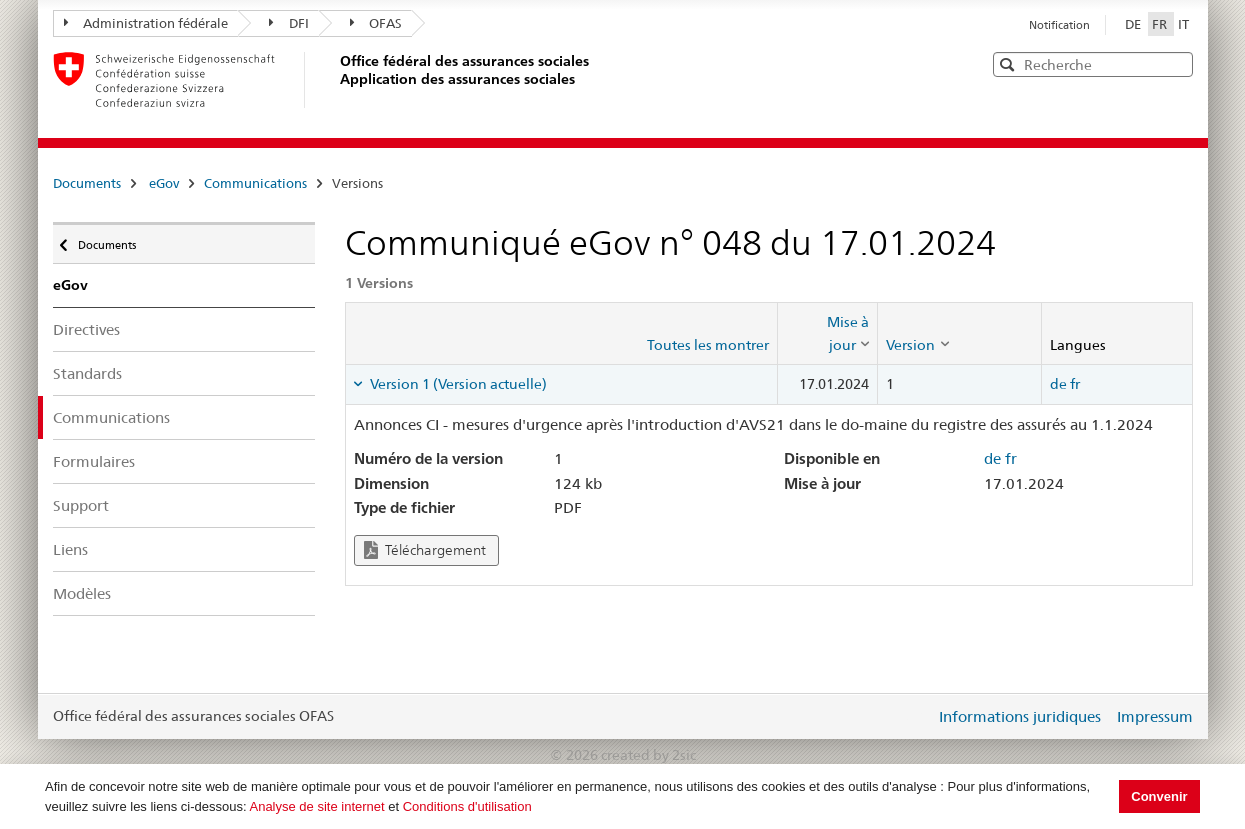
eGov (164, 183)
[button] (1176, 63)
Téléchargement (425, 550)
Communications (255, 183)
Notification (1059, 25)
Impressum (1155, 716)
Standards (87, 373)
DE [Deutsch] (1134, 24)
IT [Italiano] (1183, 24)
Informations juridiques (1020, 716)
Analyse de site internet (316, 806)
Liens (70, 549)
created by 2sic (648, 755)
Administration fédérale (146, 23)
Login (916, 716)
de (1058, 384)
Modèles (82, 593)
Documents (87, 183)
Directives (86, 329)
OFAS (376, 23)
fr (1075, 384)
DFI (289, 23)
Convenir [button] (1159, 796)
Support (81, 505)
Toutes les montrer (708, 345)
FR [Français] (1161, 24)
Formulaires (94, 461)
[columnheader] (828, 333)
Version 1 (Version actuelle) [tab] (457, 384)
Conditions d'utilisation (467, 806)
